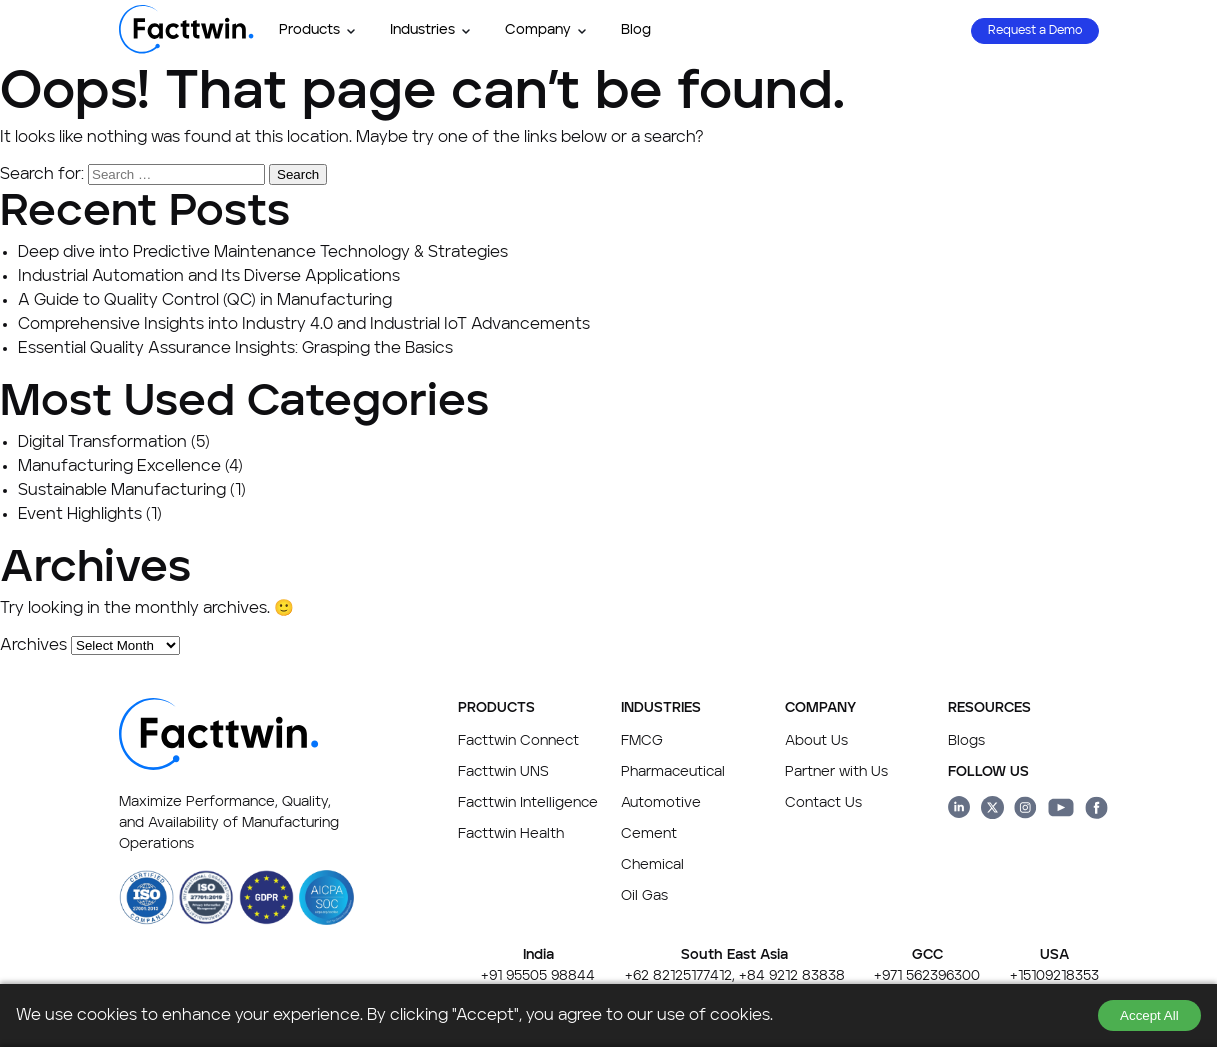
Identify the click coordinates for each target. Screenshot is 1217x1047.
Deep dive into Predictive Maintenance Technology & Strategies (263, 253)
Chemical (652, 865)
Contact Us (823, 803)
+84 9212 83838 (792, 976)
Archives (33, 646)
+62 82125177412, (680, 976)
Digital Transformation (102, 443)
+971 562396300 (927, 976)
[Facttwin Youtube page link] (1061, 811)
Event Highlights (80, 515)
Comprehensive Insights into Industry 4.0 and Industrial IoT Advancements (304, 325)
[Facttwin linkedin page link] (959, 811)
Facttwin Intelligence (528, 803)
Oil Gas (644, 896)
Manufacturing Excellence (119, 467)
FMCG (642, 741)
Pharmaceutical (673, 772)
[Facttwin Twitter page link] (992, 811)
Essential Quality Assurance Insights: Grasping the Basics (235, 349)
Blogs (966, 741)
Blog (636, 30)
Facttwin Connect (518, 741)
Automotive (661, 803)
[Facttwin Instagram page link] (1025, 811)
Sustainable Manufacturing (122, 491)
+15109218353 (1054, 976)
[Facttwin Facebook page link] (1096, 811)
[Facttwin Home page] (186, 50)
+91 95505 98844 (538, 976)
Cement (649, 834)
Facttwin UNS (503, 772)
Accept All (1149, 1015)
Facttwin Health (511, 834)
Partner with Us (836, 772)
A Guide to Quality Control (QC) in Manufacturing (205, 301)
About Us (816, 741)
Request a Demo (1035, 31)
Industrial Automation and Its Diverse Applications (209, 277)
